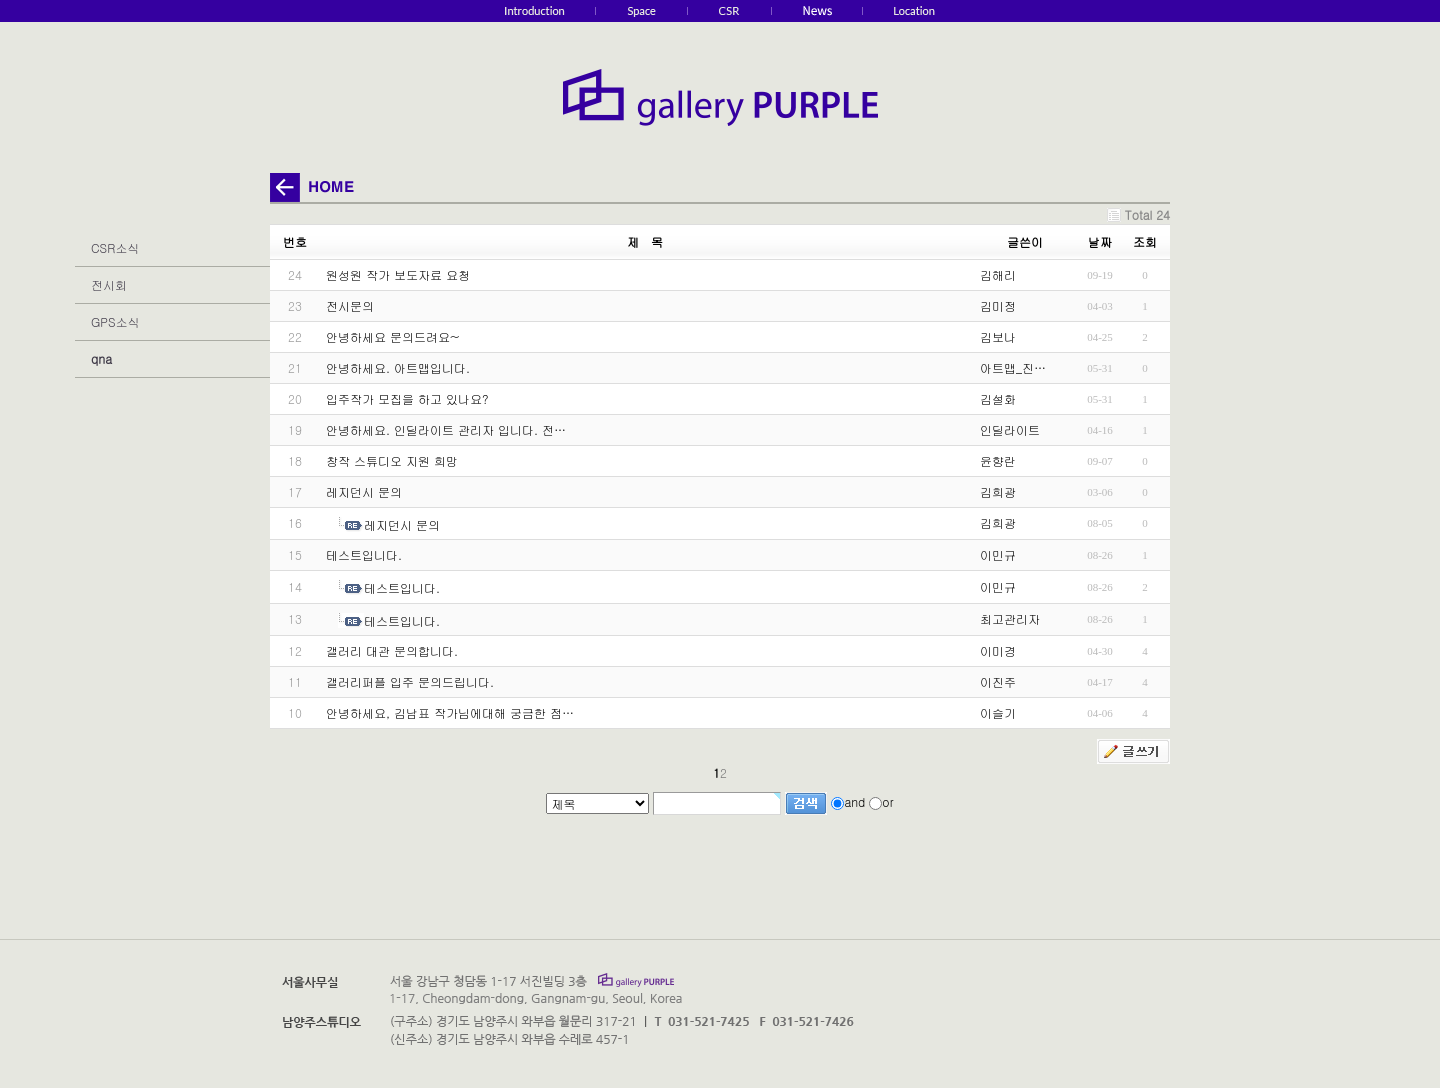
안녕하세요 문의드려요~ (393, 336)
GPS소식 (115, 321)
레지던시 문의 (364, 491)
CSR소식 (115, 247)
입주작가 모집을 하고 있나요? (407, 398)
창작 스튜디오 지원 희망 (392, 460)
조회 (1145, 241)
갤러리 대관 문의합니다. (392, 650)
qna (101, 358)
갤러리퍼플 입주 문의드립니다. (410, 681)
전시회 (109, 284)
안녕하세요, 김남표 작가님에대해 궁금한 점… (450, 712)
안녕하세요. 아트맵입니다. (398, 367)
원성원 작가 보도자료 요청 (398, 274)
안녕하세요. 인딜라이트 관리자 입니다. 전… (446, 429)
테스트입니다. (364, 554)
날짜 (1100, 241)
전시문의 (350, 305)
